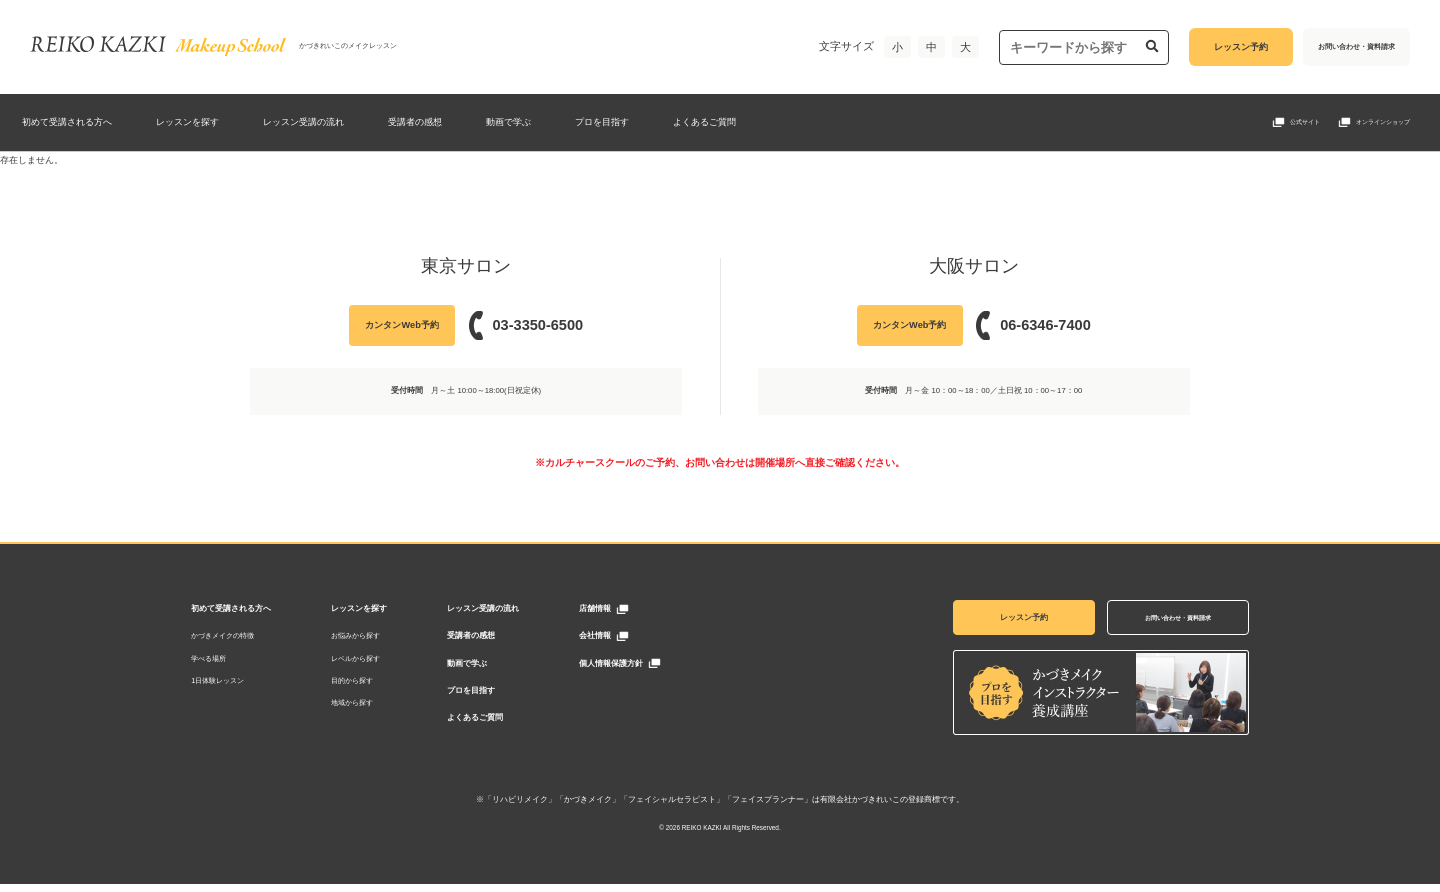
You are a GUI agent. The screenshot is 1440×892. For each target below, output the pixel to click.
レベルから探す (384, 661)
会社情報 (624, 638)
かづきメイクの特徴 (251, 638)
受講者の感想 (415, 122)
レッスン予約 (995, 618)
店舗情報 (624, 610)
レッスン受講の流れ (303, 122)
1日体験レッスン (246, 683)
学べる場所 (237, 661)
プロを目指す (602, 122)
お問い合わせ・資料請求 (1149, 618)
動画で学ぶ (508, 122)
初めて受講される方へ (67, 122)
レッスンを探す (187, 122)
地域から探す (381, 706)
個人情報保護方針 (640, 666)
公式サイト (1305, 121)
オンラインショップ (1383, 121)
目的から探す (381, 683)
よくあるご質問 (704, 122)
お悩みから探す (384, 638)
